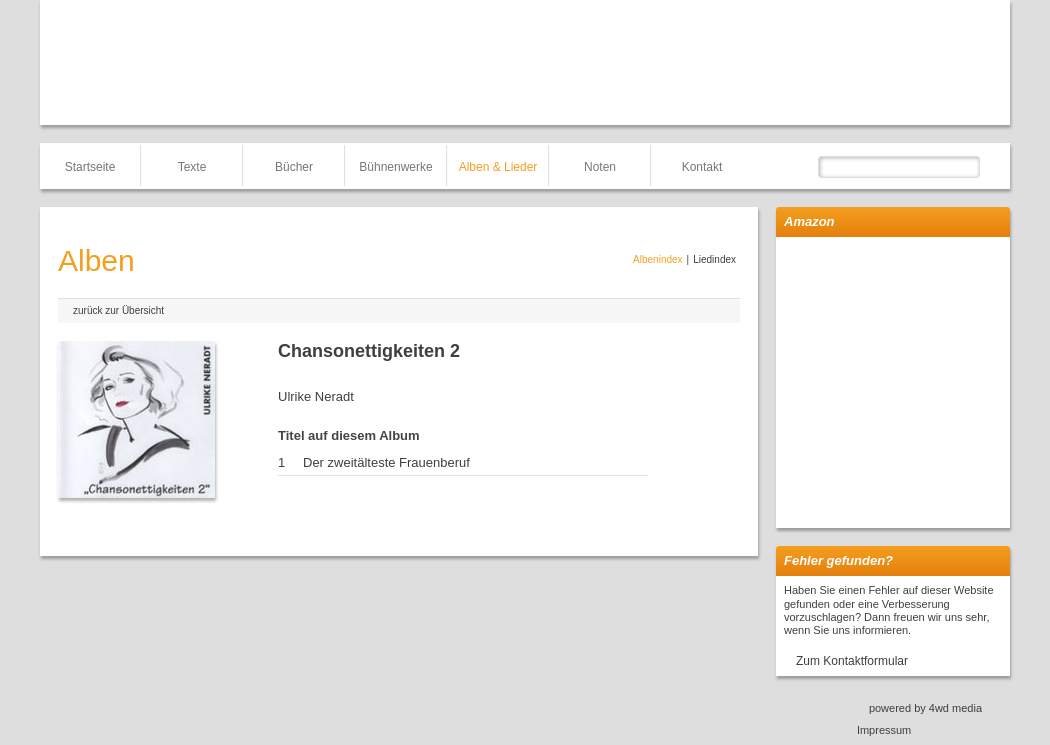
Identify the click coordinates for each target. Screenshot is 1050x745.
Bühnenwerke (395, 167)
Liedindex (714, 259)
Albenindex (657, 259)
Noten (600, 167)
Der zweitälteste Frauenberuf (386, 462)
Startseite (90, 167)
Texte (192, 167)
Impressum (884, 730)
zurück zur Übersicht (118, 310)
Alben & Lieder (498, 167)
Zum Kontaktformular (852, 661)
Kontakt (702, 167)
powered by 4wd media (925, 708)
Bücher (294, 167)
